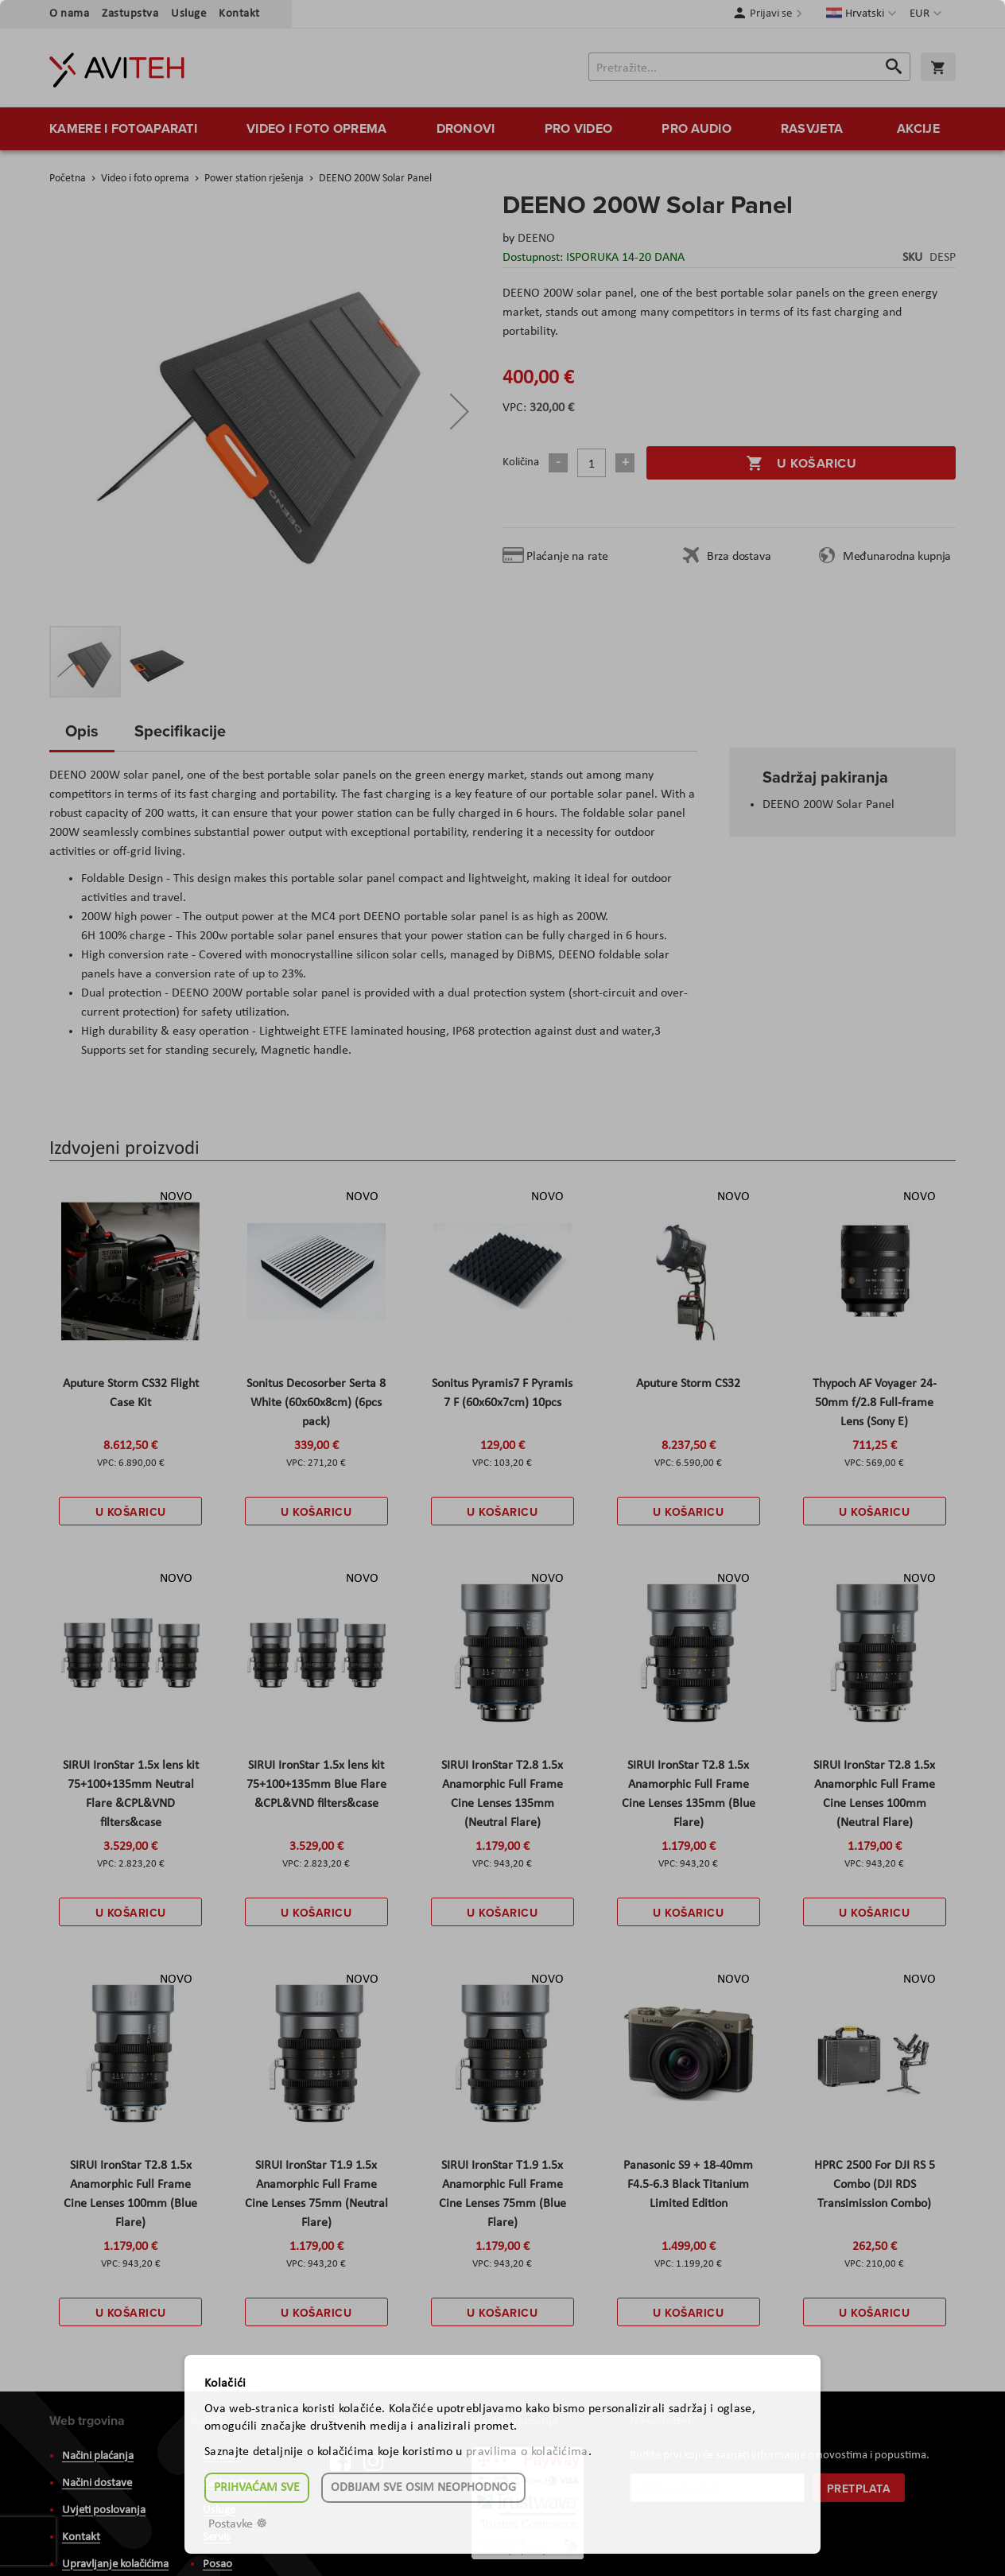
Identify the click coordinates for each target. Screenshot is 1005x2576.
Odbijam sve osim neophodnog (423, 2487)
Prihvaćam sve (257, 2487)
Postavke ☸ (237, 2524)
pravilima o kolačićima (527, 2452)
